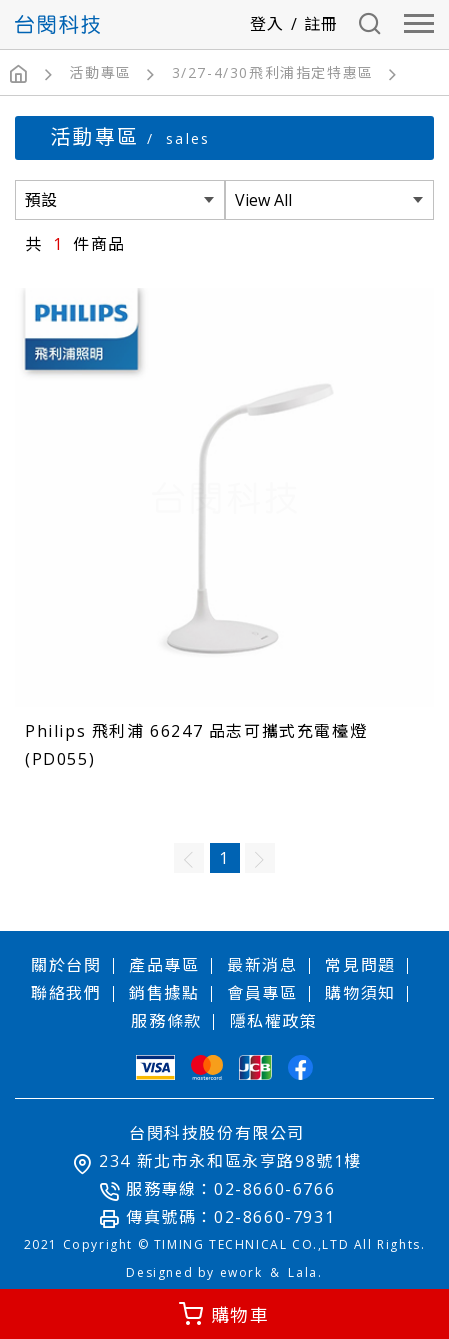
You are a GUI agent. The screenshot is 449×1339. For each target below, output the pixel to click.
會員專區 (262, 993)
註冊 (321, 24)
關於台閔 (66, 965)
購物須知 (360, 993)
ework (241, 1272)
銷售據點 (164, 993)
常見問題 (360, 965)
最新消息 (262, 965)
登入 (267, 24)
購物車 (240, 1315)
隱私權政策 (274, 1021)
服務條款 (166, 1021)
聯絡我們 (66, 993)
